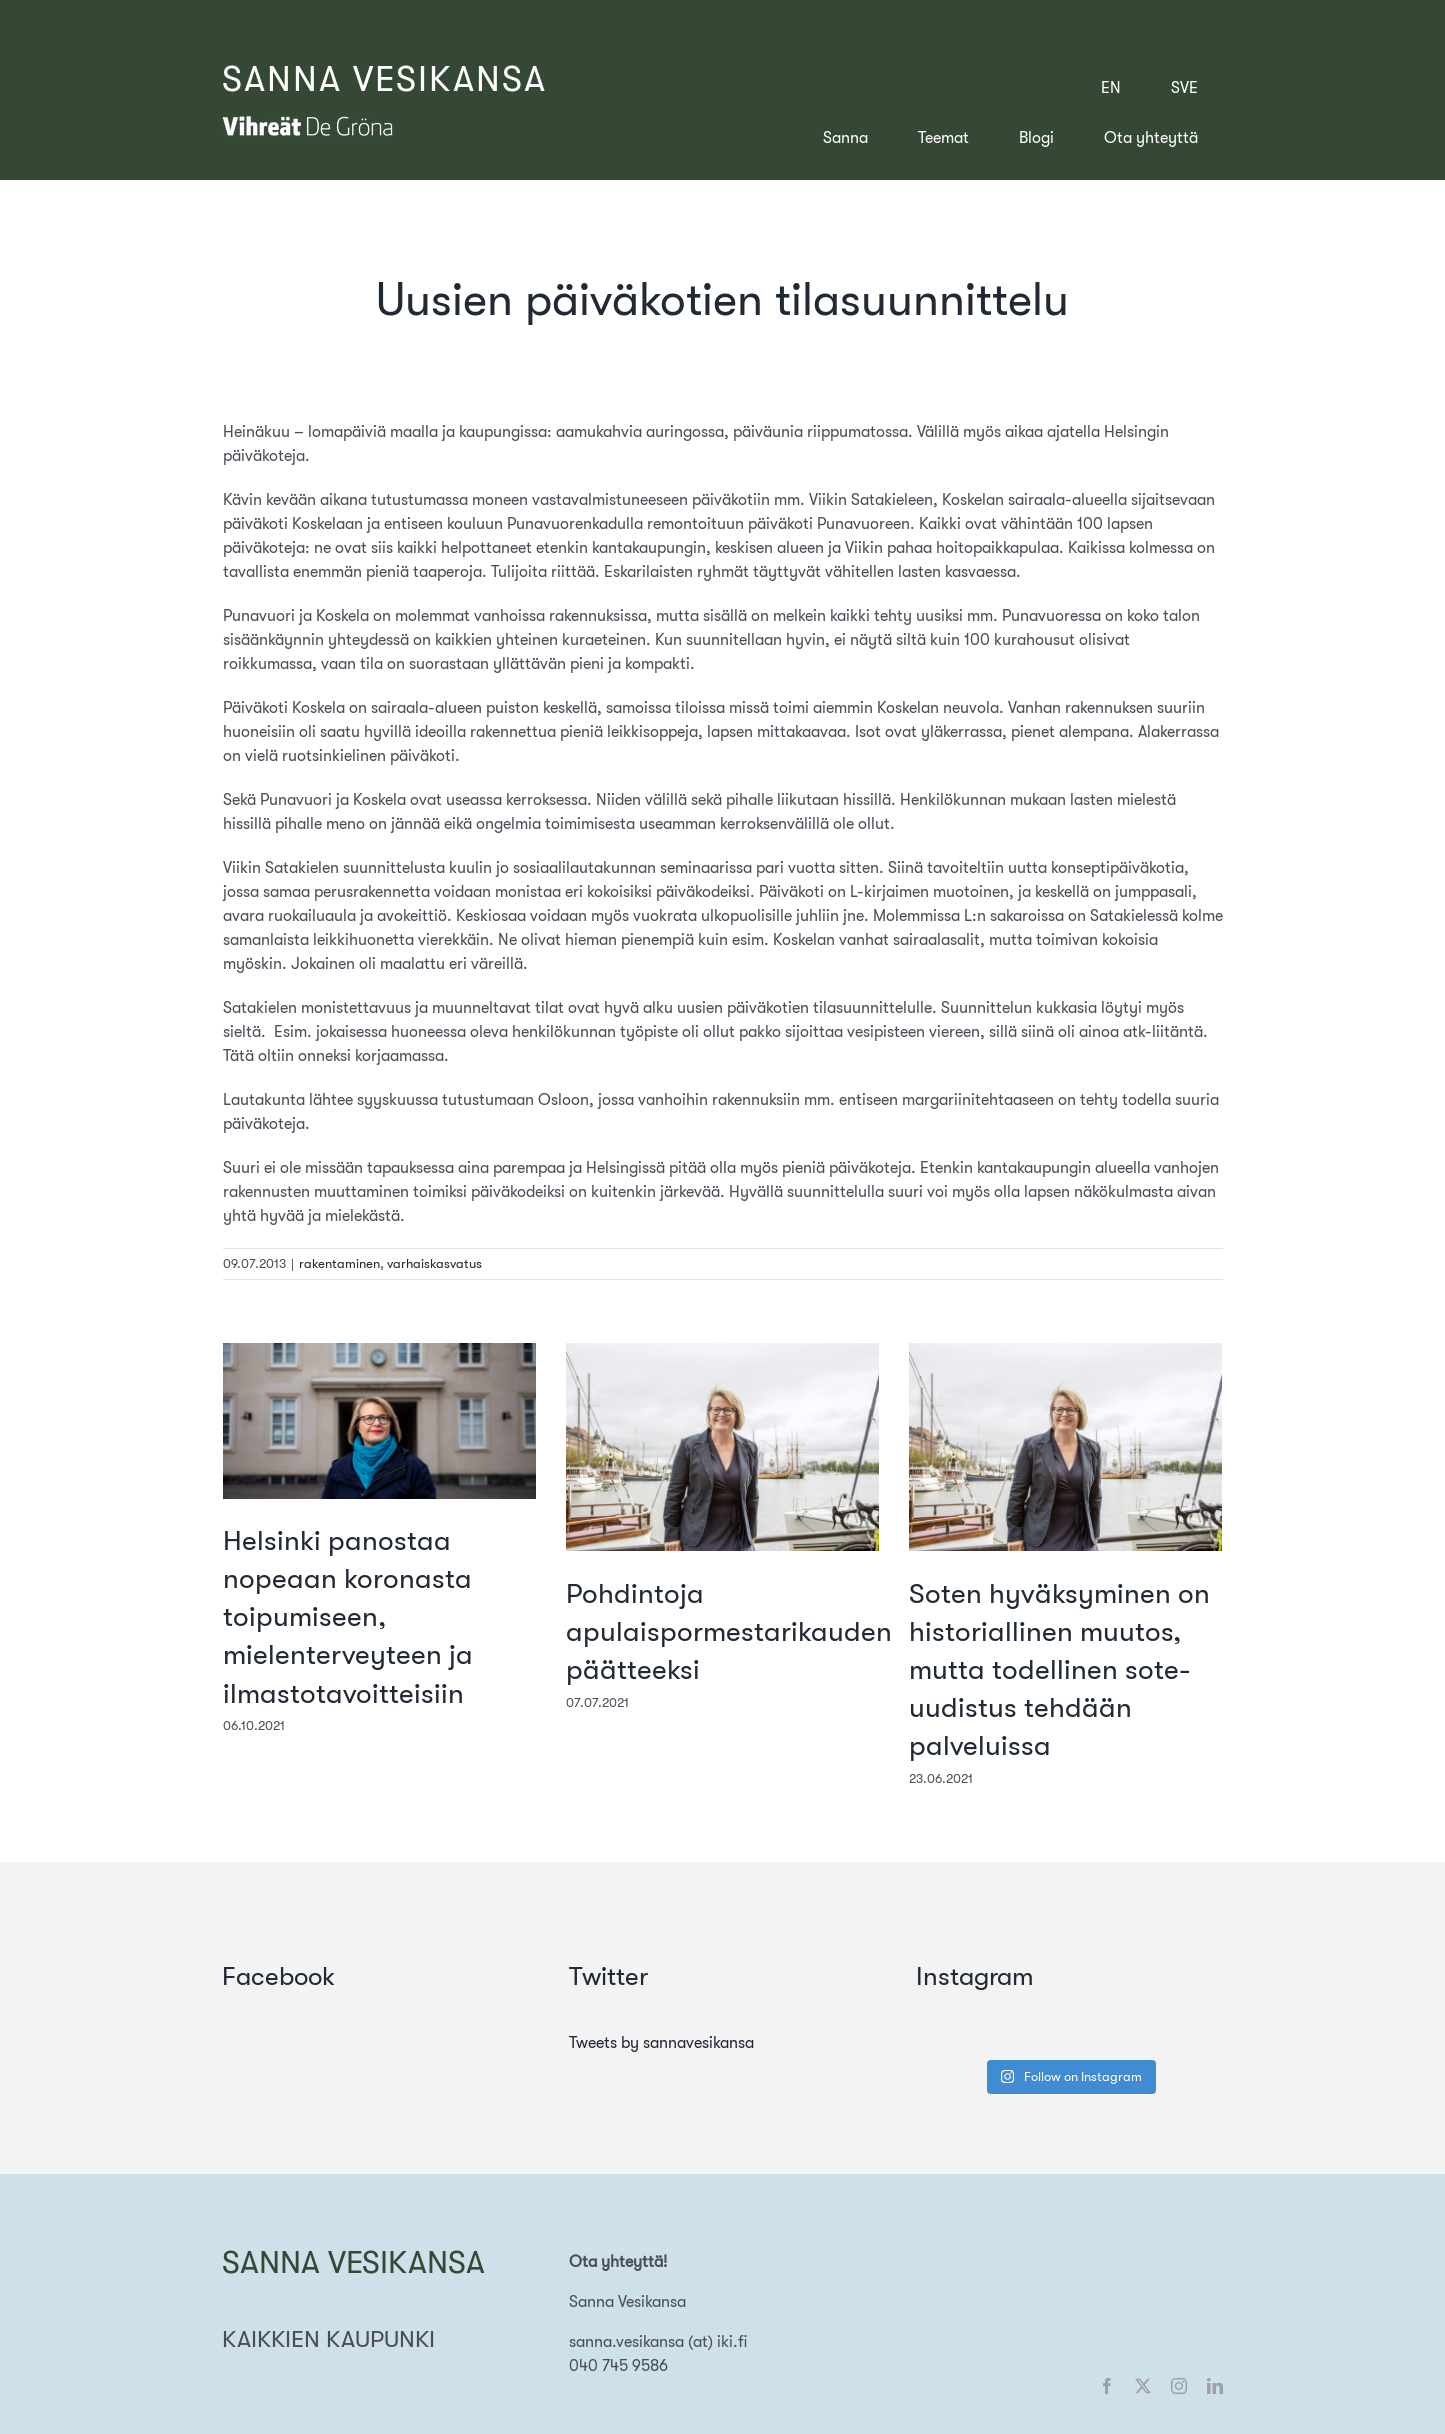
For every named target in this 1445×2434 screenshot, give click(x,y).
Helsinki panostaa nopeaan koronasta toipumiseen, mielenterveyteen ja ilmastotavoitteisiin (348, 1617)
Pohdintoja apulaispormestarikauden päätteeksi (729, 1632)
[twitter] (1143, 2386)
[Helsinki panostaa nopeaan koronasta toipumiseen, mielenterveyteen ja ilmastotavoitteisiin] (379, 1352)
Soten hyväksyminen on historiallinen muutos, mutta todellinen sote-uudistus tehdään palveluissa (1059, 1670)
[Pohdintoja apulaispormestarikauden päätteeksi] (722, 1352)
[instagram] (1179, 2386)
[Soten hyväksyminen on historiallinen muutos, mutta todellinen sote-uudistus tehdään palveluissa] (1065, 1352)
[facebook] (1107, 2386)
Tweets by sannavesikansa (661, 2043)
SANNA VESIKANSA (384, 79)
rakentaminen (339, 1263)
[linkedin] (1215, 2386)
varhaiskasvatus (434, 1263)
